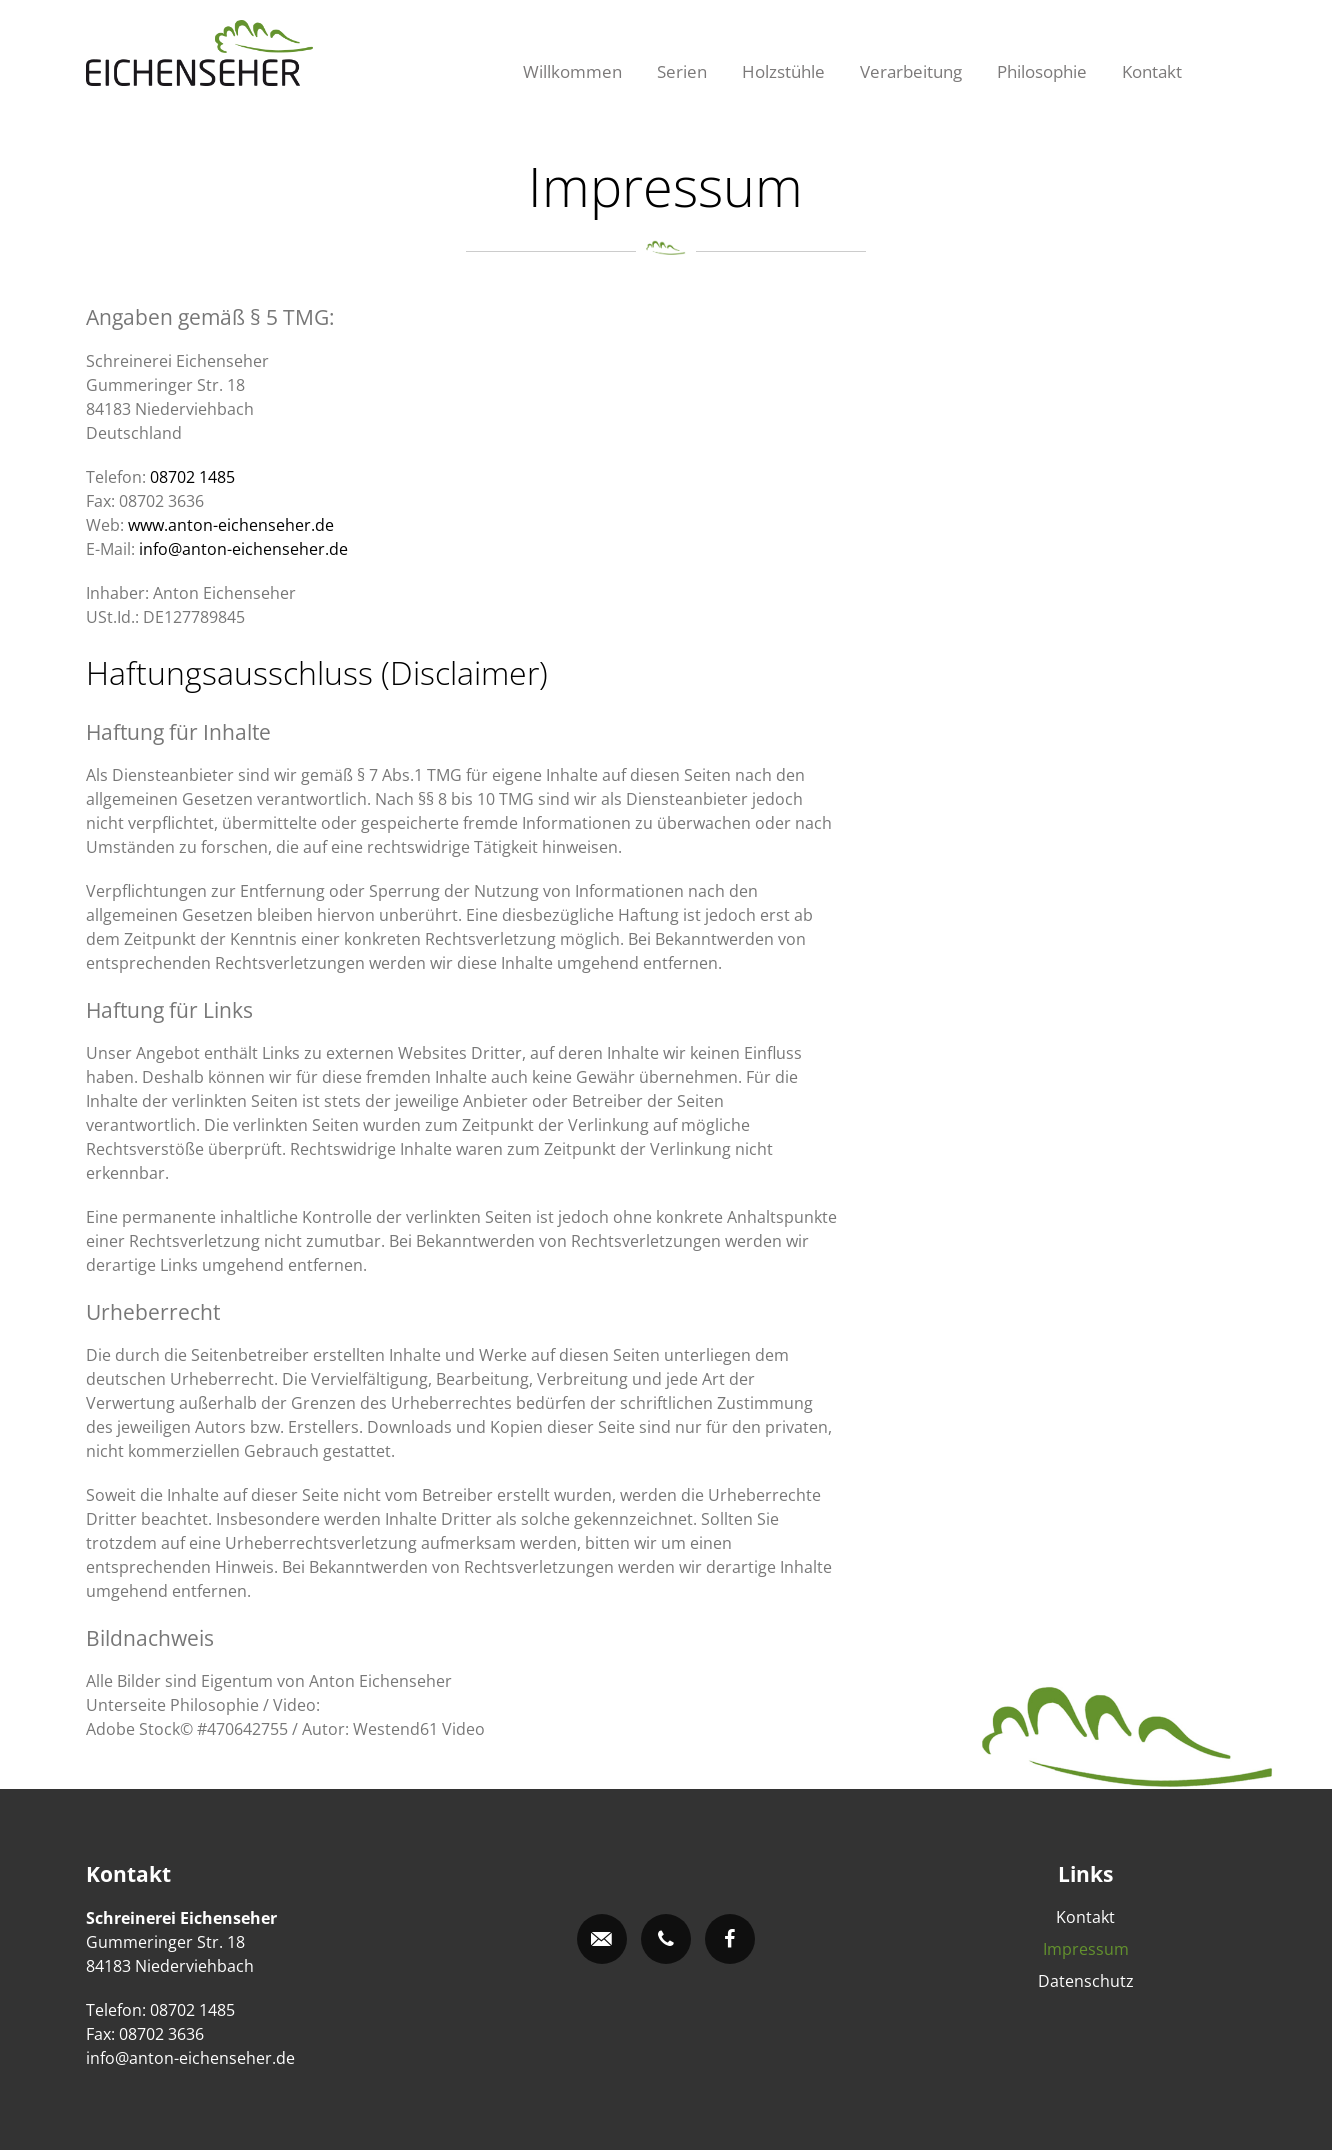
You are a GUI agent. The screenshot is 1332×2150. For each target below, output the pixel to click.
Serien (682, 71)
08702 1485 (192, 477)
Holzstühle (783, 71)
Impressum (1086, 1949)
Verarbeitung (911, 71)
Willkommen (572, 71)
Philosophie (1042, 71)
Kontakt (1152, 71)
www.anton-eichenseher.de (231, 525)
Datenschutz (1086, 1981)
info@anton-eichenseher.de (243, 549)
